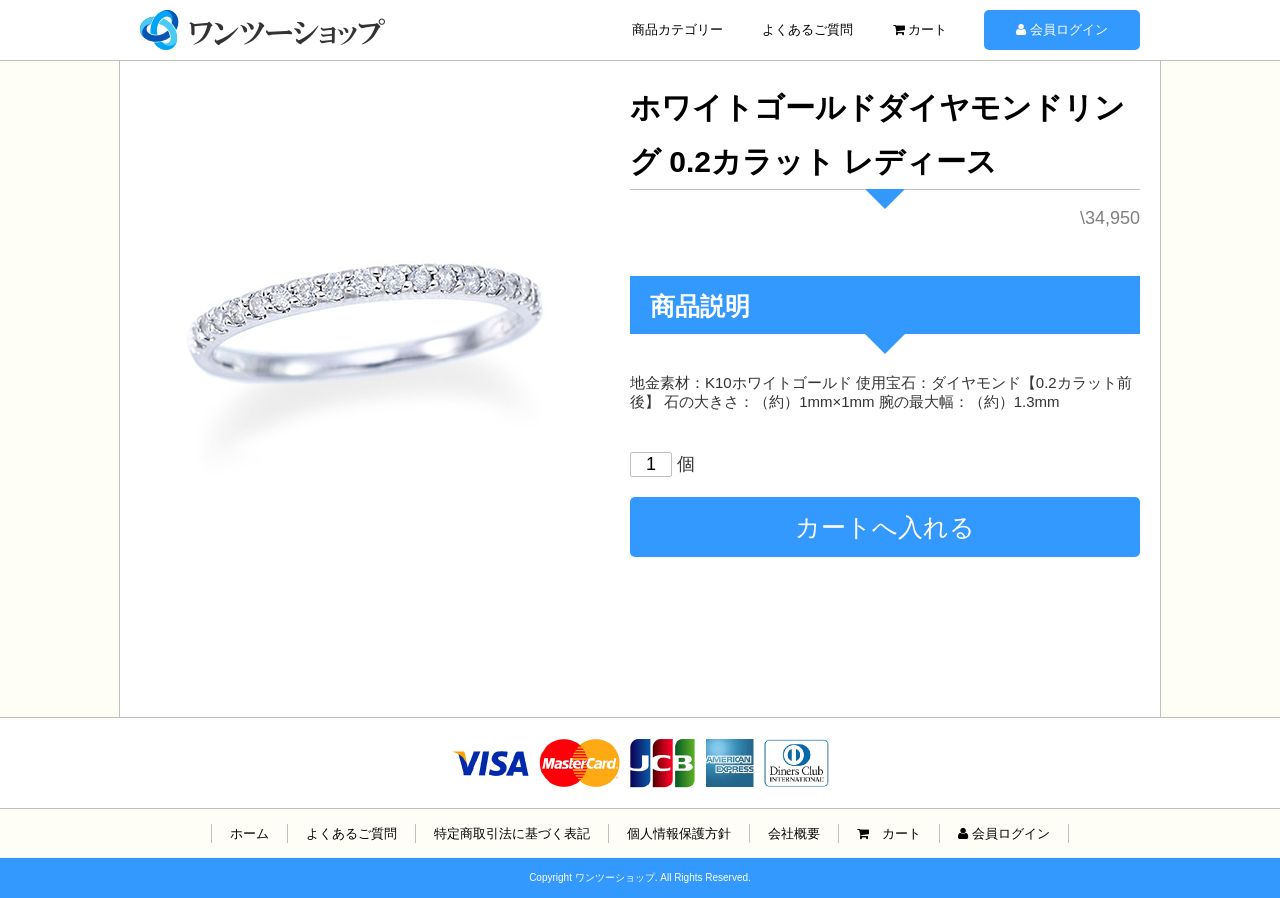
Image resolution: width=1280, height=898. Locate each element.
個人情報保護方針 (679, 833)
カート (920, 29)
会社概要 (794, 833)
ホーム (249, 833)
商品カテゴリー (677, 29)
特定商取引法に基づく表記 (512, 833)
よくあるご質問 (807, 29)
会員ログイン (1062, 29)
